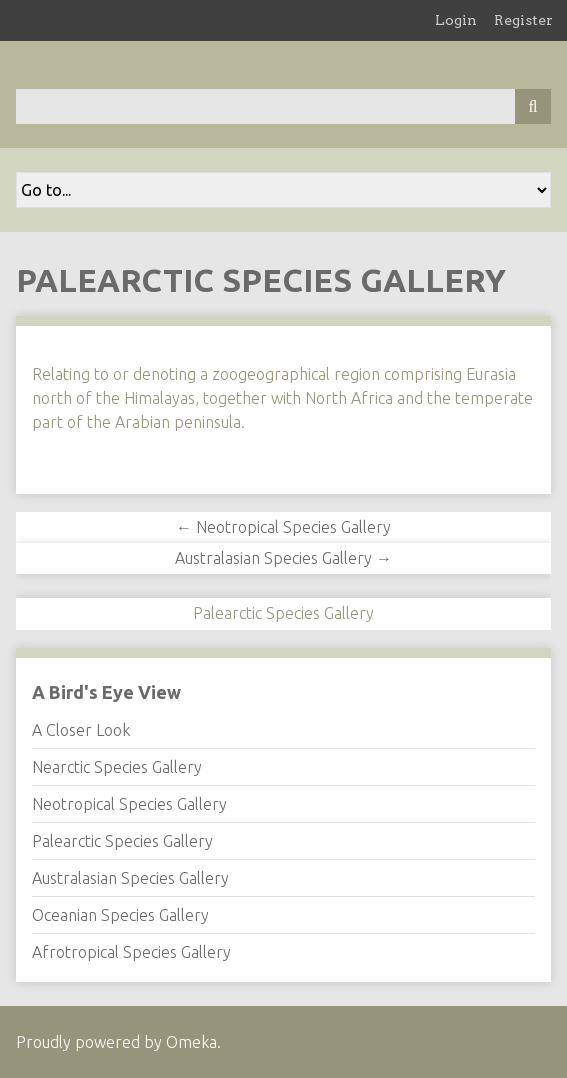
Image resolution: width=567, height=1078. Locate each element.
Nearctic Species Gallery (117, 767)
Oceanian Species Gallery (120, 915)
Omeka (191, 1042)
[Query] (283, 106)
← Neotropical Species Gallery (283, 527)
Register (523, 20)
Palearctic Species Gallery (122, 841)
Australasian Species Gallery (130, 878)
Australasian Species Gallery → (283, 558)
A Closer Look (81, 730)
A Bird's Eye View (106, 692)
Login (456, 20)
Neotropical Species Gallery (129, 804)
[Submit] (533, 106)
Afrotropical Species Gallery (131, 952)
